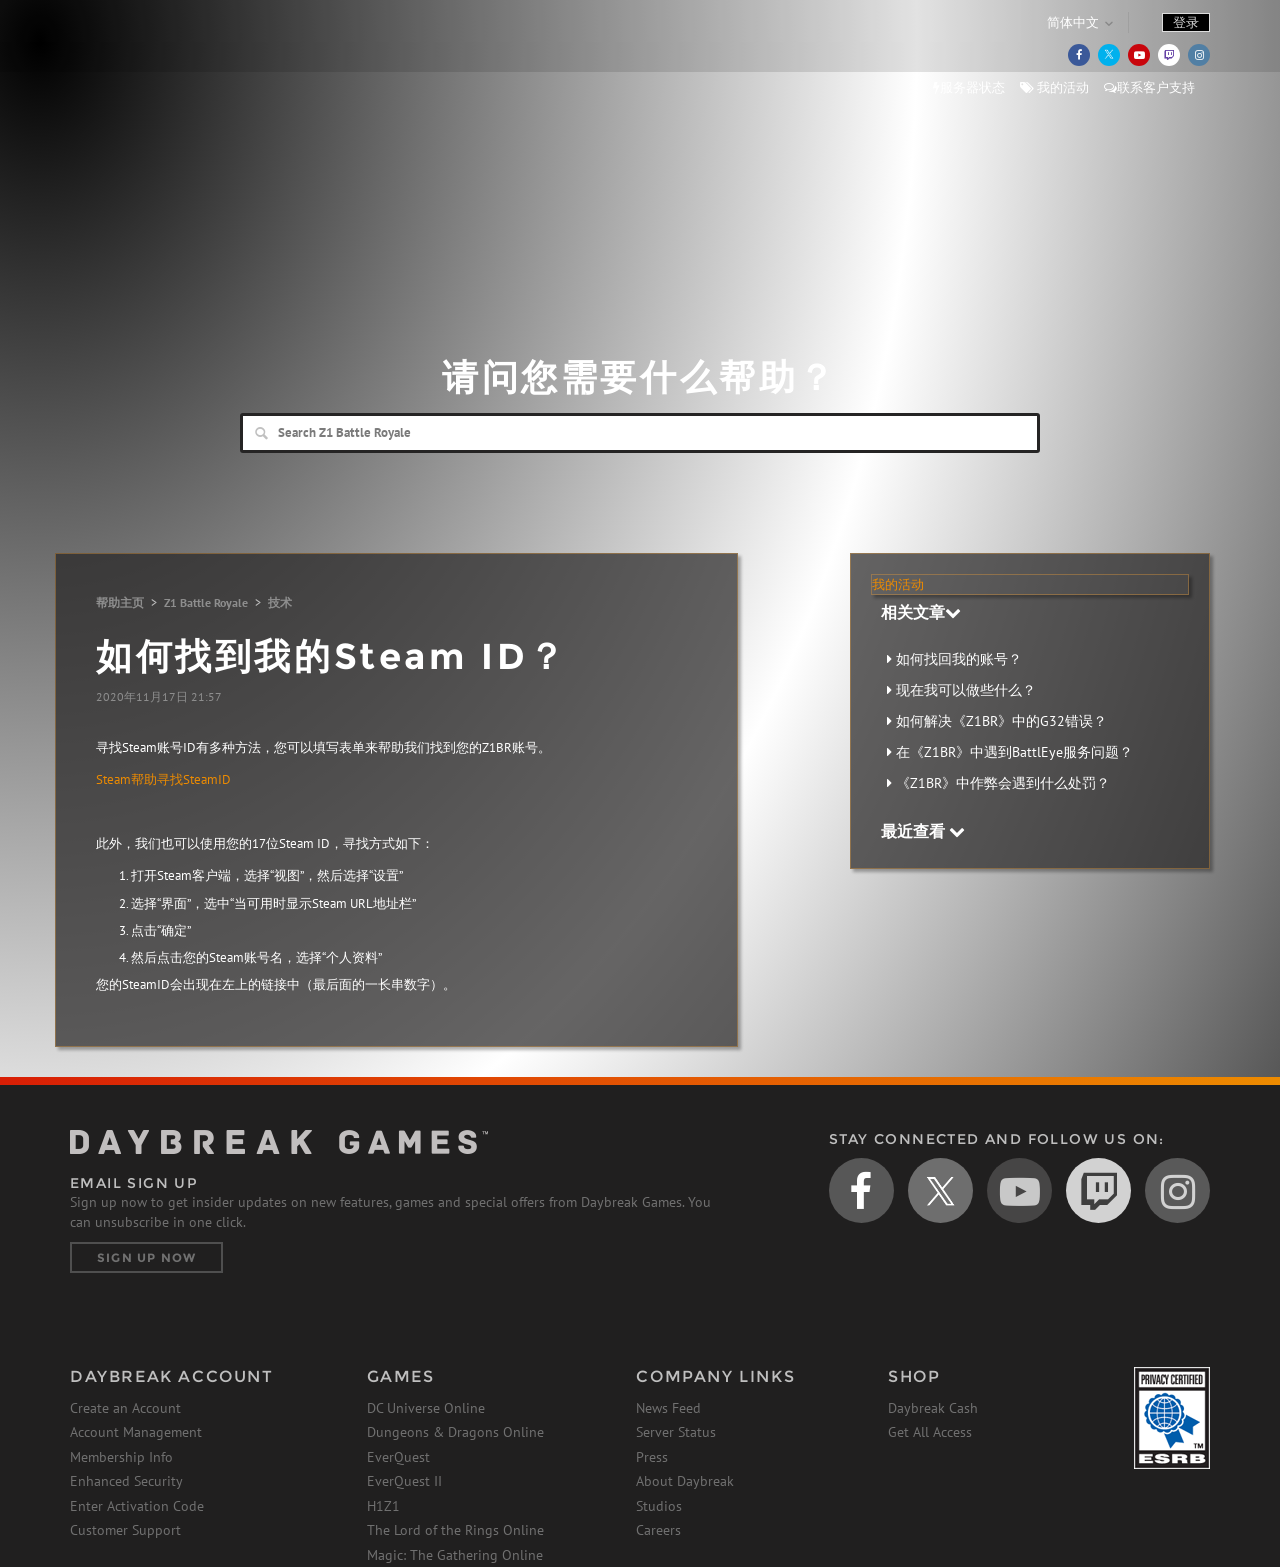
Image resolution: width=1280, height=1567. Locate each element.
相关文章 (921, 612)
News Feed (668, 1408)
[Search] (640, 433)
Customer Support (125, 1530)
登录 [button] (1186, 22)
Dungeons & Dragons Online (455, 1432)
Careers (658, 1530)
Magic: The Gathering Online (455, 1555)
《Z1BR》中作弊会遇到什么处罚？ (1003, 783)
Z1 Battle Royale (206, 602)
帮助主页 (120, 602)
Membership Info (121, 1457)
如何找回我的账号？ (959, 659)
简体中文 (1073, 22)
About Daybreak (685, 1481)
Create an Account (125, 1408)
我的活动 (1054, 87)
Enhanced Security (126, 1481)
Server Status (676, 1432)
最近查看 (923, 831)
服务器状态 (969, 87)
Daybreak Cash (933, 1408)
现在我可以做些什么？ (966, 690)
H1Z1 (383, 1506)
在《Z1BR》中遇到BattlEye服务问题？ (1014, 752)
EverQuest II (404, 1481)
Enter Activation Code (137, 1506)
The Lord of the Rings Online (455, 1530)
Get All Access (930, 1432)
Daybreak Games (160, 57)
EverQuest (398, 1457)
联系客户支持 (1149, 87)
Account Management (136, 1432)
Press (652, 1457)
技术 (280, 602)
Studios (659, 1506)
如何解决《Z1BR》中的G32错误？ (1001, 721)
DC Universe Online (426, 1408)
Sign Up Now (146, 1257)
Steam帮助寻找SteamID (163, 779)
